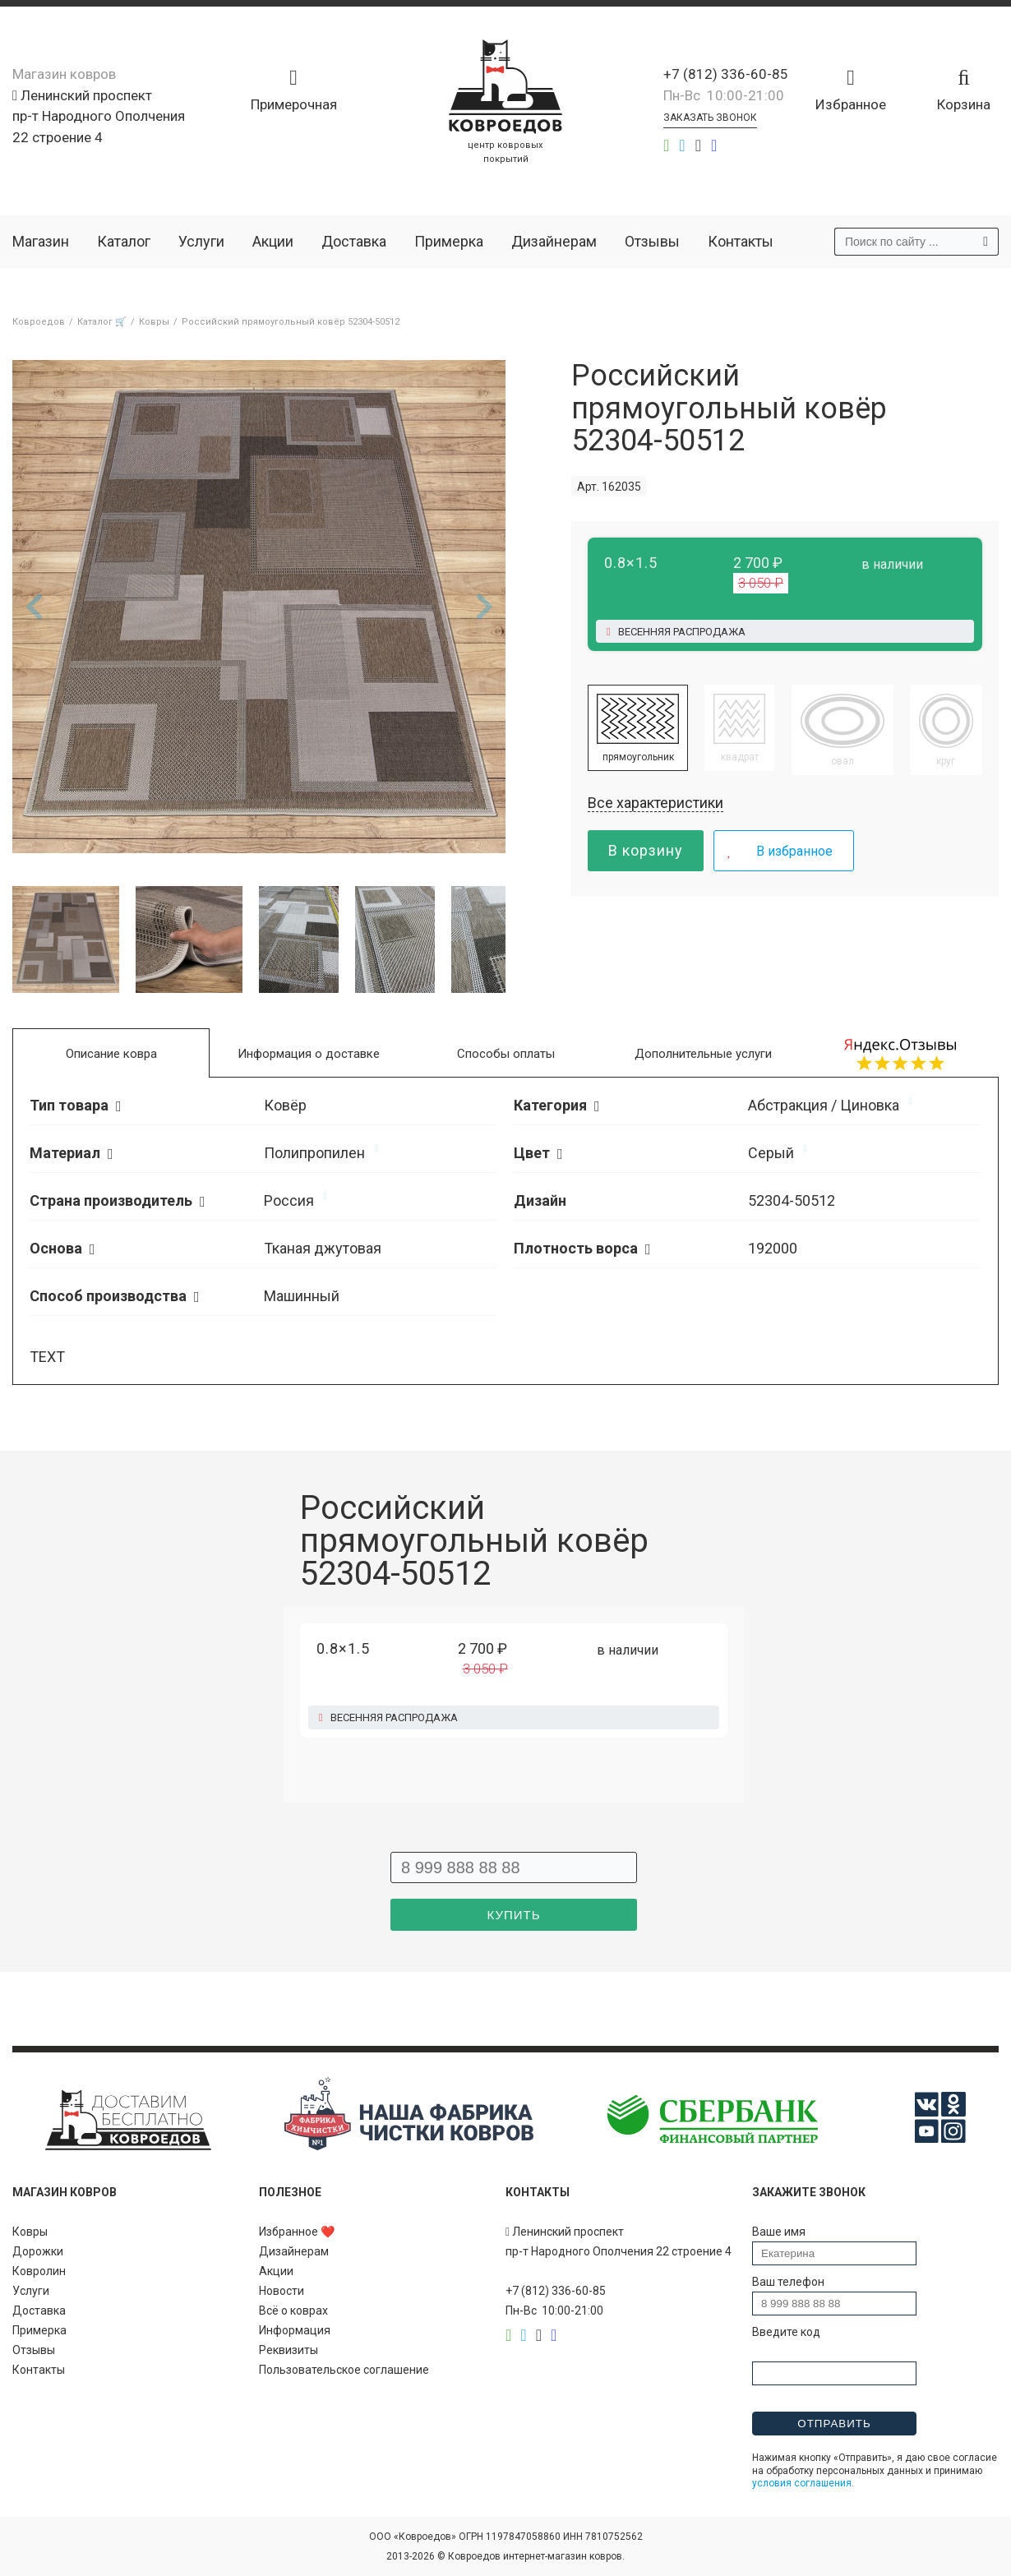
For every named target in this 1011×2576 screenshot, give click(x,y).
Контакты (740, 241)
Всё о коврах (293, 2310)
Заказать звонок (710, 117)
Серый (771, 1152)
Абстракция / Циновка (823, 1105)
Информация (294, 2330)
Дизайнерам (554, 241)
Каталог (123, 241)
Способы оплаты (506, 1053)
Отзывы (652, 241)
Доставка (353, 241)
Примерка (448, 241)
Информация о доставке (309, 1053)
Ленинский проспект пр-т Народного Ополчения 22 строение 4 (98, 116)
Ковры (30, 2231)
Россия (289, 1200)
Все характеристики (655, 802)
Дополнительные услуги (703, 1053)
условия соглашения (802, 2483)
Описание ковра (111, 1053)
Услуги (201, 241)
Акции (272, 241)
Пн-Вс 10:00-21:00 (723, 95)
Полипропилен (314, 1152)
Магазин (40, 241)
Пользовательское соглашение (344, 2369)
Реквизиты (288, 2350)
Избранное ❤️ (297, 2231)
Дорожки (37, 2251)
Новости (281, 2290)
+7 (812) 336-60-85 (725, 74)
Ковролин (39, 2271)
